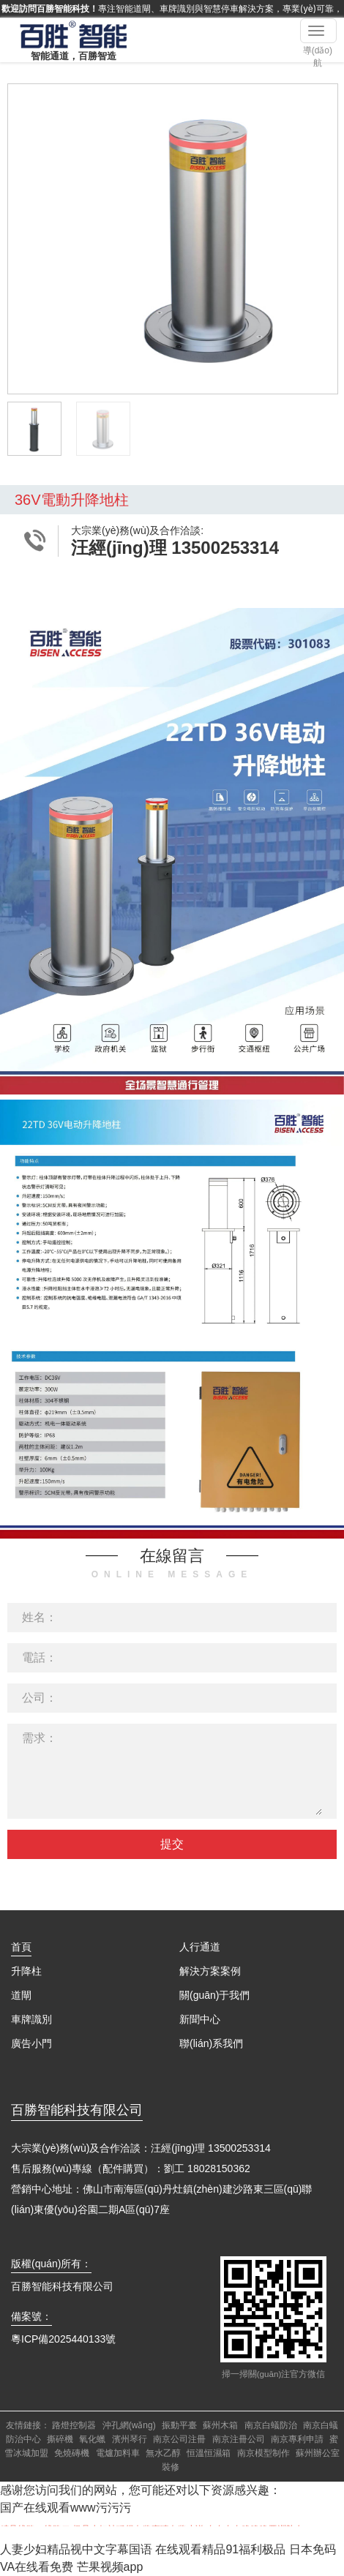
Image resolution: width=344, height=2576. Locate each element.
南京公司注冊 (179, 2439)
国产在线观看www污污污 (65, 2507)
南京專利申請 (297, 2439)
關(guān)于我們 (214, 1995)
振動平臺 (179, 2425)
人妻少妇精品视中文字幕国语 (76, 2549)
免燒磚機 (71, 2453)
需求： (39, 1738)
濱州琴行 (129, 2439)
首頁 (21, 1947)
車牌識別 (31, 2019)
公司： (39, 1697)
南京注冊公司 (238, 2439)
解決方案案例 (210, 1971)
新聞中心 (199, 2019)
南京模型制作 (263, 2453)
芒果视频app (110, 2567)
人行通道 (199, 1947)
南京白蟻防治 (270, 2425)
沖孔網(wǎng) (129, 2425)
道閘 (21, 1995)
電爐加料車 (118, 2453)
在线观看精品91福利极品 (220, 2549)
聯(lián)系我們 (211, 2043)
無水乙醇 (163, 2453)
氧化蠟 (92, 2439)
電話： (39, 1657)
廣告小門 (31, 2043)
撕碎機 (60, 2439)
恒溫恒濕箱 (209, 2453)
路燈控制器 (74, 2425)
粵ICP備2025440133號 (63, 2339)
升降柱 (26, 1971)
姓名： (39, 1617)
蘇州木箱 (220, 2425)
